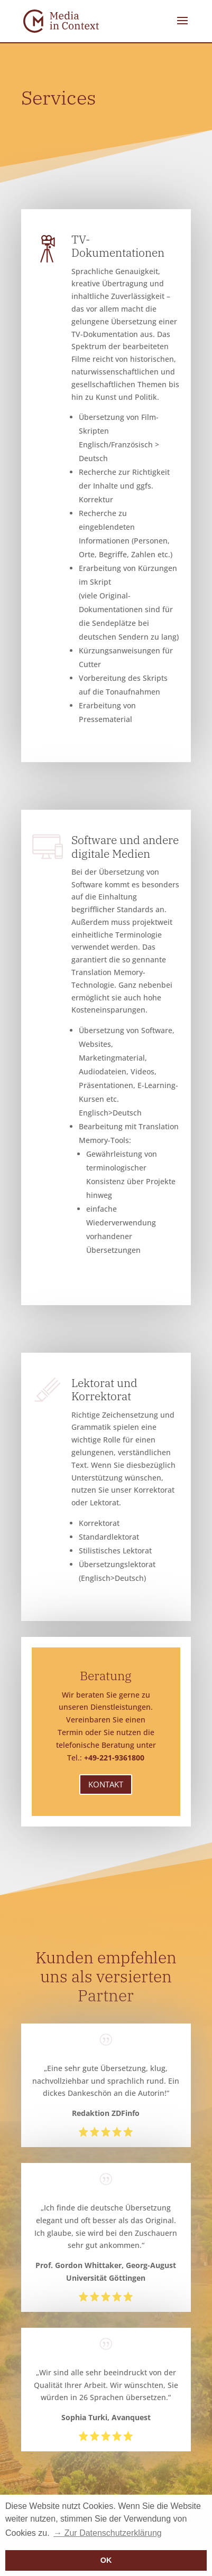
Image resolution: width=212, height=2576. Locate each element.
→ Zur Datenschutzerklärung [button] (107, 2532)
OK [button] (106, 2560)
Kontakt (105, 1784)
